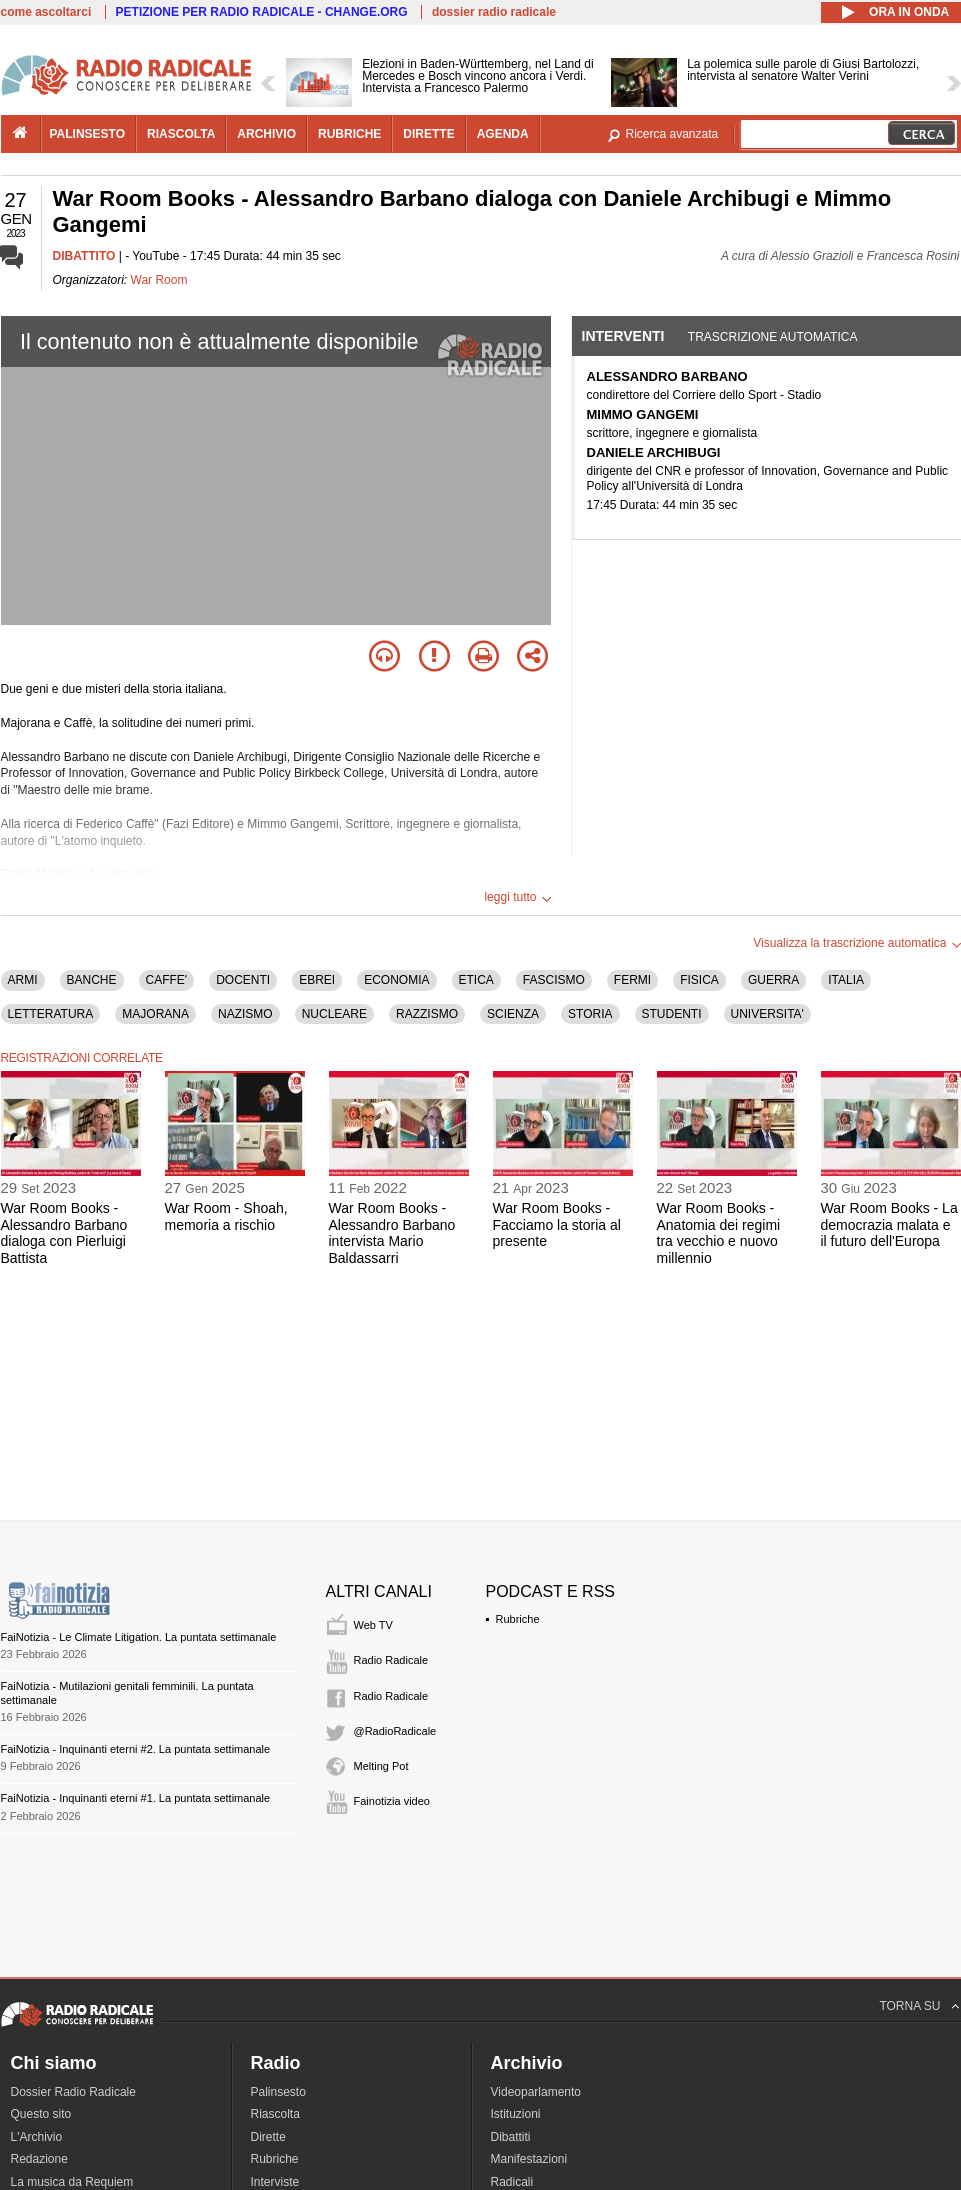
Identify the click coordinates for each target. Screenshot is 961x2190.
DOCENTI (243, 980)
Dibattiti (511, 2137)
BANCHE (92, 980)
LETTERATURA (51, 1014)
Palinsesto (278, 2092)
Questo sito (41, 2114)
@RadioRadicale (395, 1731)
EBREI (317, 980)
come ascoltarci (46, 12)
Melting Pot (381, 1766)
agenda (503, 134)
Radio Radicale (391, 1660)
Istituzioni (516, 2114)
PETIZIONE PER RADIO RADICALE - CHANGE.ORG (262, 12)
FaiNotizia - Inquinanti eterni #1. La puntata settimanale (136, 1798)
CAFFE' (167, 980)
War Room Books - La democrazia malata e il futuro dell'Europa (889, 1225)
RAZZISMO (427, 1014)
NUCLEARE (334, 1014)
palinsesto (88, 134)
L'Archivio (37, 2137)
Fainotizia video (392, 1801)
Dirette (268, 2137)
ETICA (476, 980)
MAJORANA (155, 1014)
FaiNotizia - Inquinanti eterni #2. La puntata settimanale (136, 1749)
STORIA (590, 1014)
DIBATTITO (84, 256)
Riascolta (275, 2114)
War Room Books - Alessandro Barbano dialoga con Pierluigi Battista (64, 1233)
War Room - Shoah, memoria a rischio (226, 1216)
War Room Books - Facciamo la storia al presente (557, 1225)
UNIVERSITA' (767, 1014)
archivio (266, 134)
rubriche (349, 134)
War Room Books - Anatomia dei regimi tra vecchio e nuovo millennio (719, 1233)
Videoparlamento (536, 2092)
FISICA (699, 980)
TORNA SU (909, 2006)
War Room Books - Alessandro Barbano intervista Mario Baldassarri (392, 1233)
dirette (428, 134)
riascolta (181, 134)
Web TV (373, 1625)
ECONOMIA (396, 980)
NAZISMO (245, 1014)
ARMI (23, 980)
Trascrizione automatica (773, 337)
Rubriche (518, 1619)
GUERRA (773, 980)
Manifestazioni (529, 2159)
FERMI (632, 980)
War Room (159, 280)
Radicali (512, 2182)
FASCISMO (554, 980)
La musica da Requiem (72, 2182)
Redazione (39, 2159)
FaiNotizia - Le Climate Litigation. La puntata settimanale (139, 1637)
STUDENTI (672, 1014)
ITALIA (846, 980)
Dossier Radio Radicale (73, 2092)
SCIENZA (513, 1014)
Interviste (275, 2182)
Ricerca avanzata (672, 134)
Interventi (623, 336)
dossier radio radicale (494, 12)
